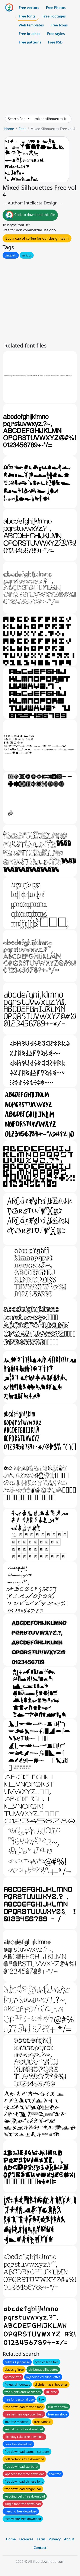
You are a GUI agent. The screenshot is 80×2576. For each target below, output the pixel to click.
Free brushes (29, 33)
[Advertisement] (40, 80)
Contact (40, 2547)
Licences (26, 2539)
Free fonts (27, 16)
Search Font (17, 118)
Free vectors (29, 7)
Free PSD (55, 42)
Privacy (55, 2539)
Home (9, 128)
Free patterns (30, 42)
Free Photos (55, 7)
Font (22, 128)
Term (41, 2539)
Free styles (56, 33)
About (69, 2539)
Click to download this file (30, 215)
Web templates (31, 25)
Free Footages (54, 16)
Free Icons (59, 25)
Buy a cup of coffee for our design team (37, 238)
